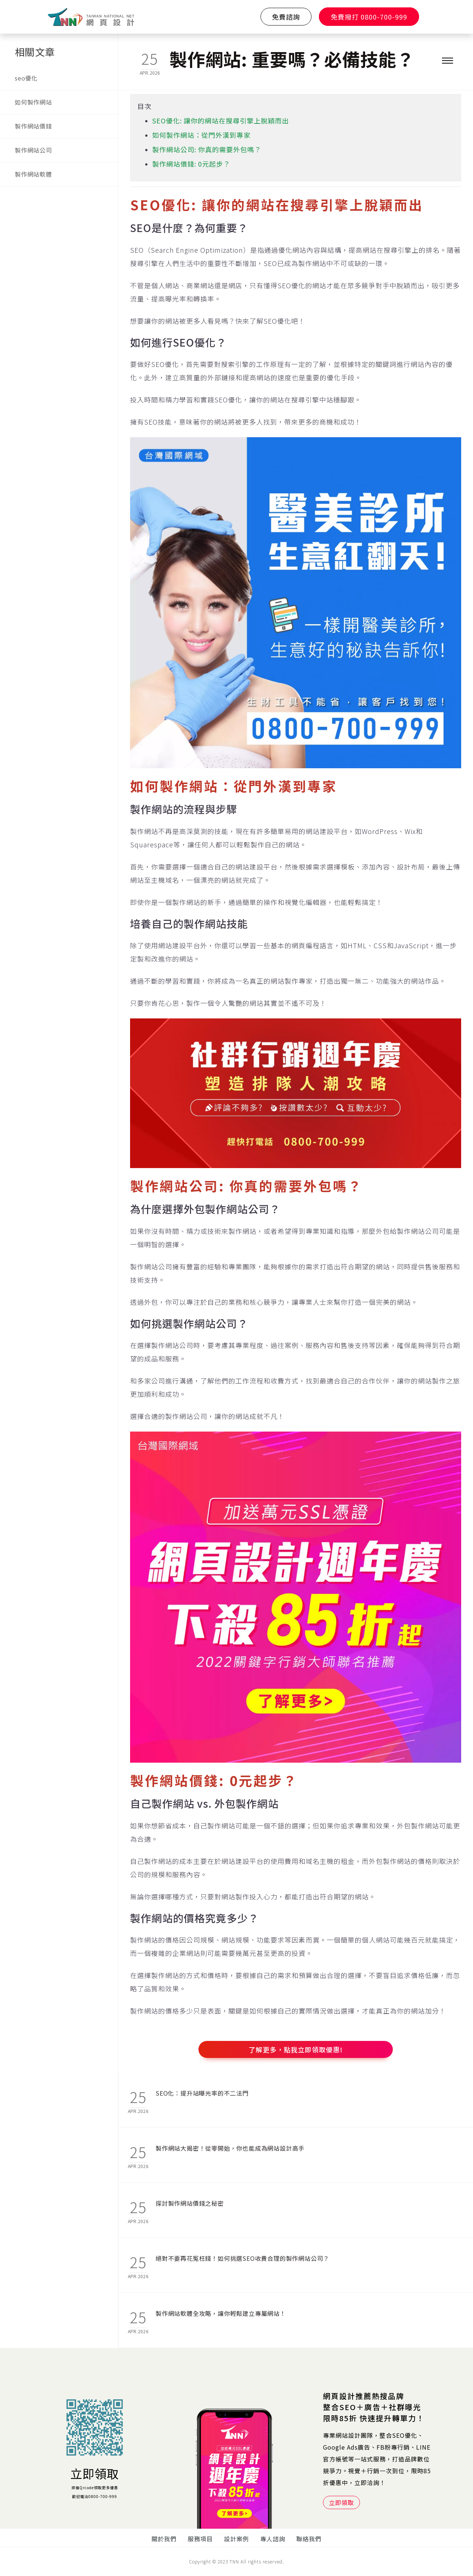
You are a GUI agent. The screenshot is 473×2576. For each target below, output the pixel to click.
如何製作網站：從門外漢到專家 (201, 135)
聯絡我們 (308, 2538)
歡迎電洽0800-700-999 (94, 2496)
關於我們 (164, 2538)
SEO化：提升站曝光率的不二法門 (202, 2093)
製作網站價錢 (33, 126)
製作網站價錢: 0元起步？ (191, 164)
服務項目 (200, 2538)
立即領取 (94, 2473)
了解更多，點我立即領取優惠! (296, 2049)
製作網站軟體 (33, 174)
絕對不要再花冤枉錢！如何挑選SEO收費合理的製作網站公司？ (242, 2258)
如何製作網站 (33, 102)
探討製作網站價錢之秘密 (190, 2203)
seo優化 (26, 78)
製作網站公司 (33, 150)
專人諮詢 (272, 2538)
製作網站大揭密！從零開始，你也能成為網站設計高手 (230, 2148)
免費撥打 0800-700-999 (369, 16)
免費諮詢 (286, 16)
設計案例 (236, 2538)
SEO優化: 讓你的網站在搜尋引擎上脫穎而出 (220, 120)
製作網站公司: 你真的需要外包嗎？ (206, 149)
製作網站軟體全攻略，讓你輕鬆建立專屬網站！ (221, 2313)
